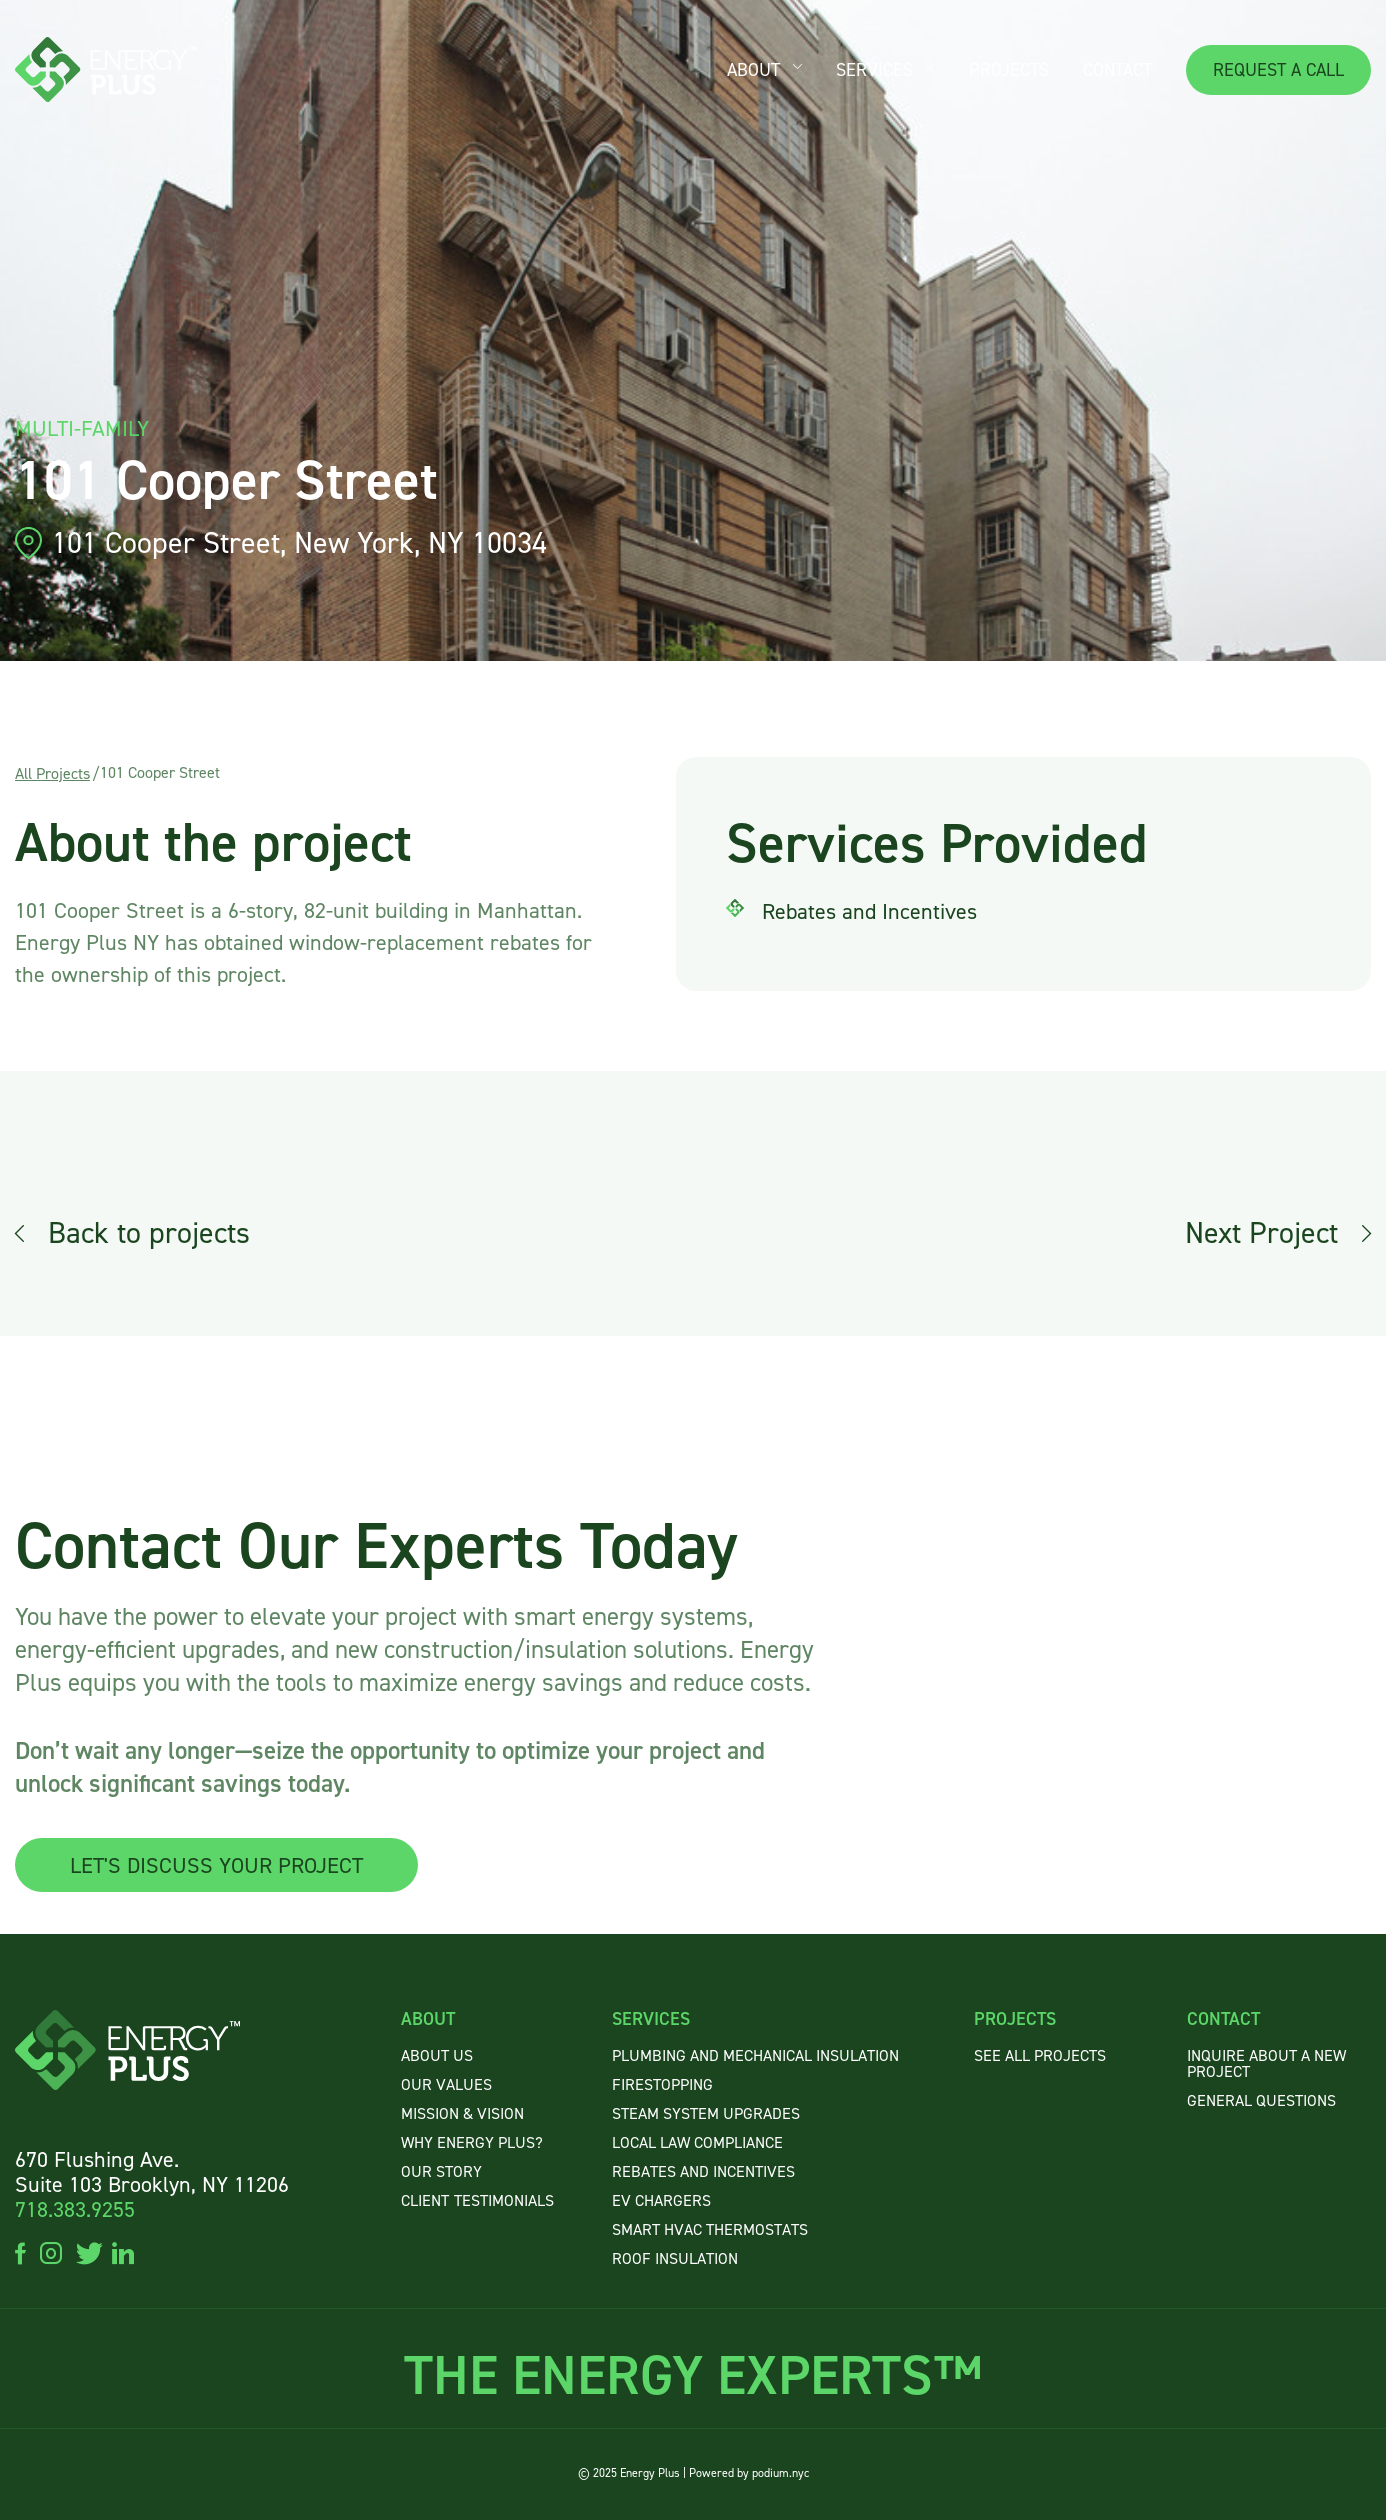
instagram (51, 2252)
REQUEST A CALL (1278, 70)
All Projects (52, 773)
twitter (87, 2252)
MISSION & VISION (462, 2113)
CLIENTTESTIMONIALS (477, 2200)
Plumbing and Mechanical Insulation (755, 2055)
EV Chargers (661, 2200)
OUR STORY (441, 2171)
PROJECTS (1009, 70)
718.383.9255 (75, 2209)
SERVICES (874, 70)
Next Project (1261, 1233)
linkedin (123, 2252)
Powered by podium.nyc (749, 2473)
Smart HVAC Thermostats (710, 2229)
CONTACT (1117, 70)
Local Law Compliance (697, 2142)
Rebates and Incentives (703, 2171)
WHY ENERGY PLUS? (472, 2142)
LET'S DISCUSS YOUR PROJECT (216, 1865)
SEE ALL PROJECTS (1040, 2055)
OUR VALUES (446, 2084)
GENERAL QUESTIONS (1261, 2100)
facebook (20, 2252)
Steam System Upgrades (706, 2113)
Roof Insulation (675, 2258)
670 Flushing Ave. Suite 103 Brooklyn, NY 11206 (152, 2172)
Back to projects (149, 1233)
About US (437, 2055)
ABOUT (753, 70)
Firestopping (662, 2084)
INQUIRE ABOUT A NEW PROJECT (1266, 2063)
